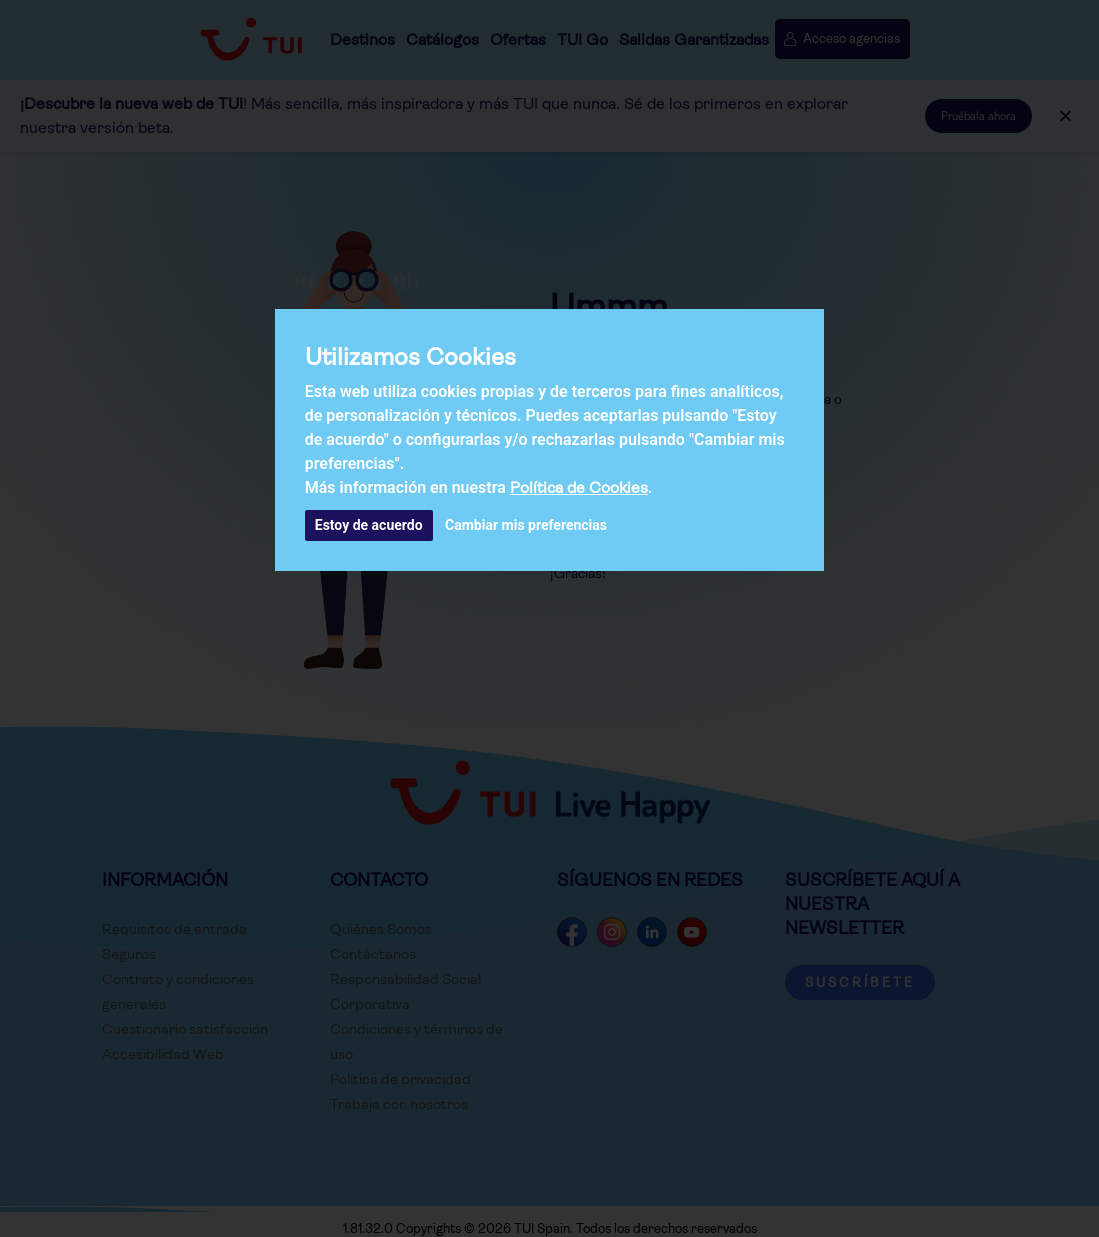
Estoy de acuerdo (369, 525)
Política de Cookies (579, 487)
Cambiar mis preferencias (526, 525)
